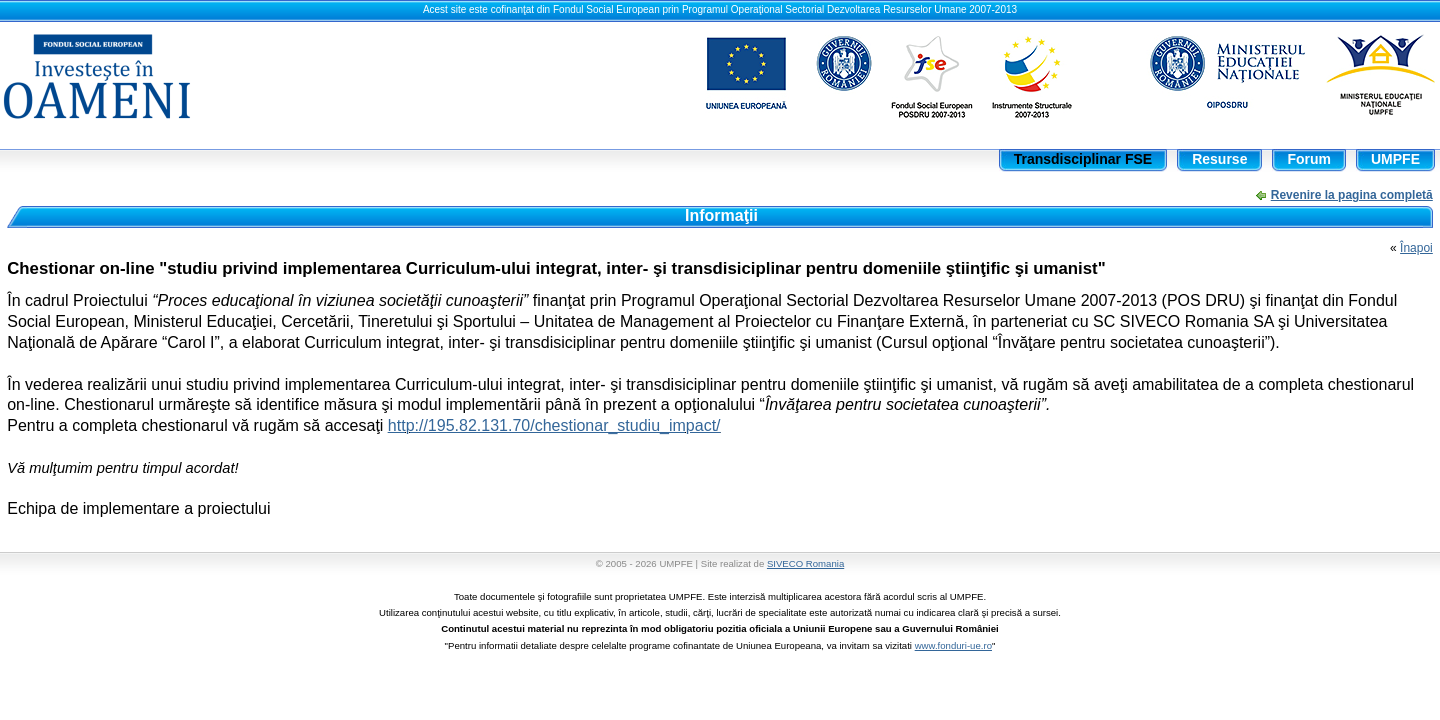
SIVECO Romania (805, 563)
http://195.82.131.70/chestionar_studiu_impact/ (554, 425)
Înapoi (1416, 248)
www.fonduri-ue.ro (953, 645)
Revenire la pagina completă (1352, 195)
